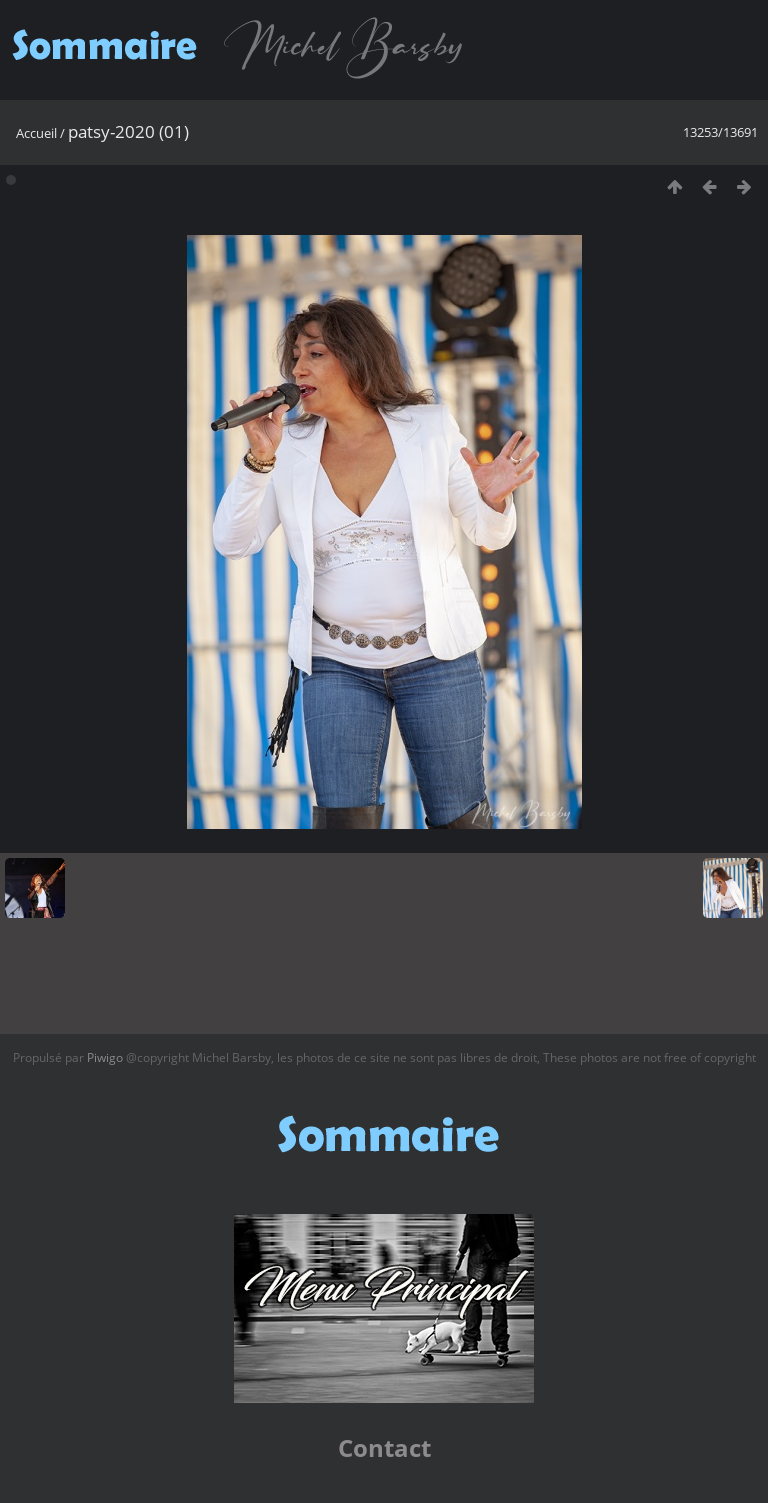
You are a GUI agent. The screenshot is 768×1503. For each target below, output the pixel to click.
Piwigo (105, 1057)
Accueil (36, 133)
